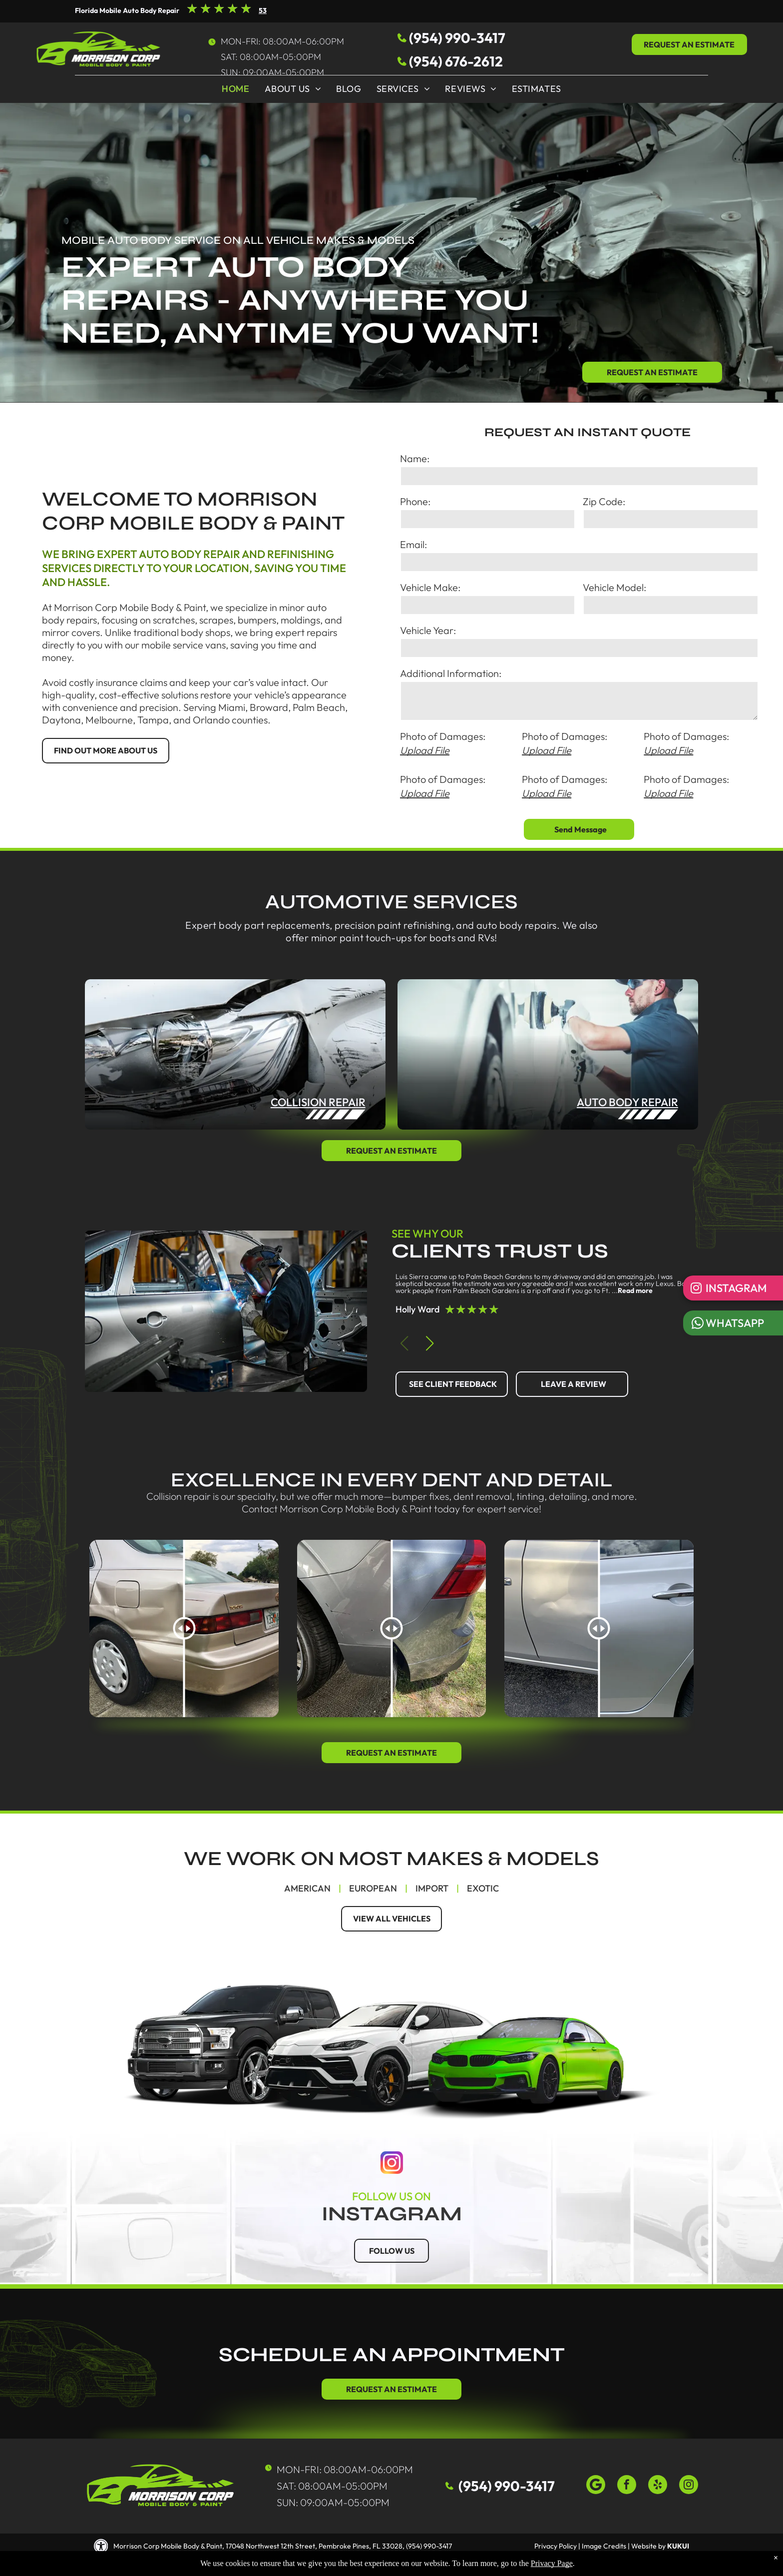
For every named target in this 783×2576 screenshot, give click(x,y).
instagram (392, 2214)
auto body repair (627, 1102)
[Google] (595, 2486)
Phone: (415, 501)
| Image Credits (602, 2546)
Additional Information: (450, 673)
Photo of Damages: (442, 736)
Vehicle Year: (428, 630)
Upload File (424, 750)
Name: (414, 458)
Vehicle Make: (430, 587)
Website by (648, 2546)
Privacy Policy (555, 2546)
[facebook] (626, 2486)
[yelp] (657, 2486)
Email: (413, 544)
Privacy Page (552, 2563)
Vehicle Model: (614, 587)
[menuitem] (235, 91)
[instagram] (688, 2486)
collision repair (318, 1102)
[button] (429, 1343)
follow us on (391, 2196)
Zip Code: (604, 501)
